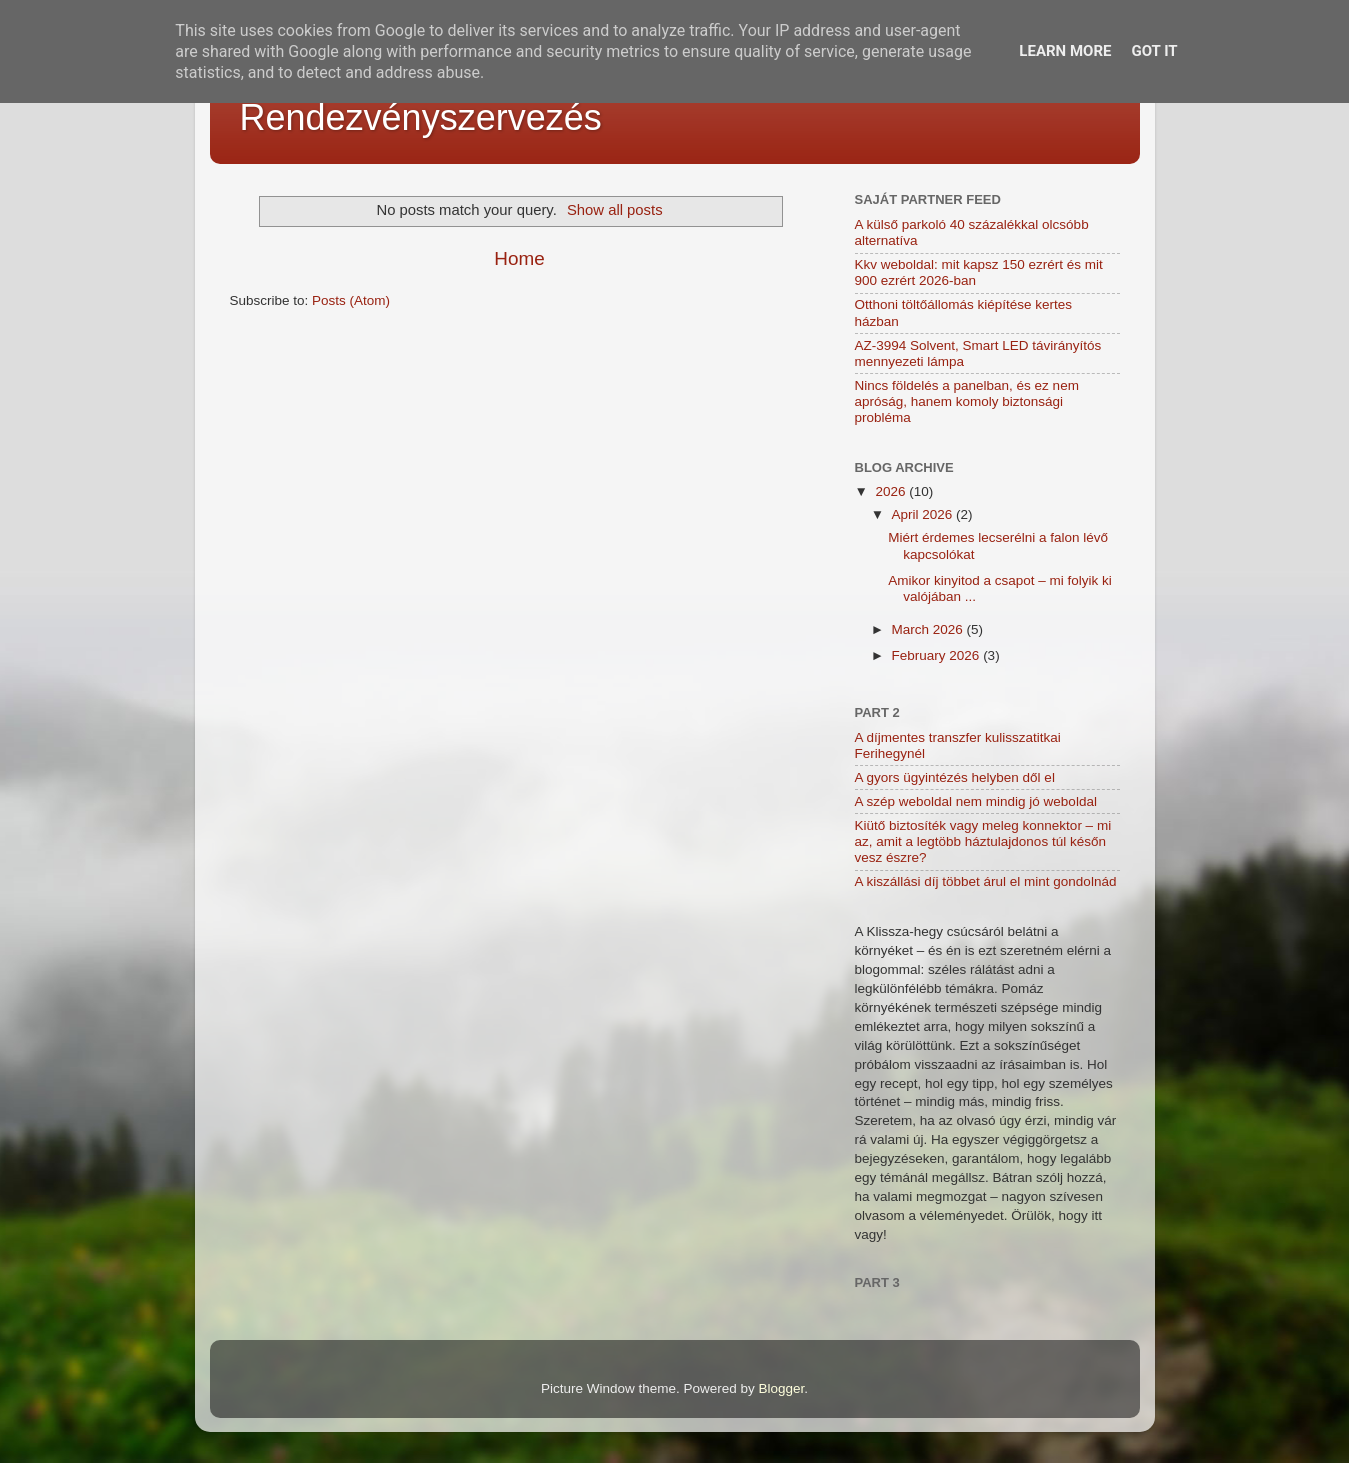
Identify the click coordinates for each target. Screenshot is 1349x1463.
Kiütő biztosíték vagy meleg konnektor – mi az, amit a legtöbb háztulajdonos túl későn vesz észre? (983, 841)
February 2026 (938, 655)
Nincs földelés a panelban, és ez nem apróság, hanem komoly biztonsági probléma (967, 401)
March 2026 (929, 629)
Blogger (782, 1388)
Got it (1154, 51)
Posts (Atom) (351, 300)
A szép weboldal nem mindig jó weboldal (976, 801)
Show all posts (615, 210)
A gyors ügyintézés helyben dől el (955, 777)
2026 (892, 491)
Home (519, 258)
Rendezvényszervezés (421, 117)
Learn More (1065, 51)
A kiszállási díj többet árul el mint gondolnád (986, 881)
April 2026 (924, 514)
